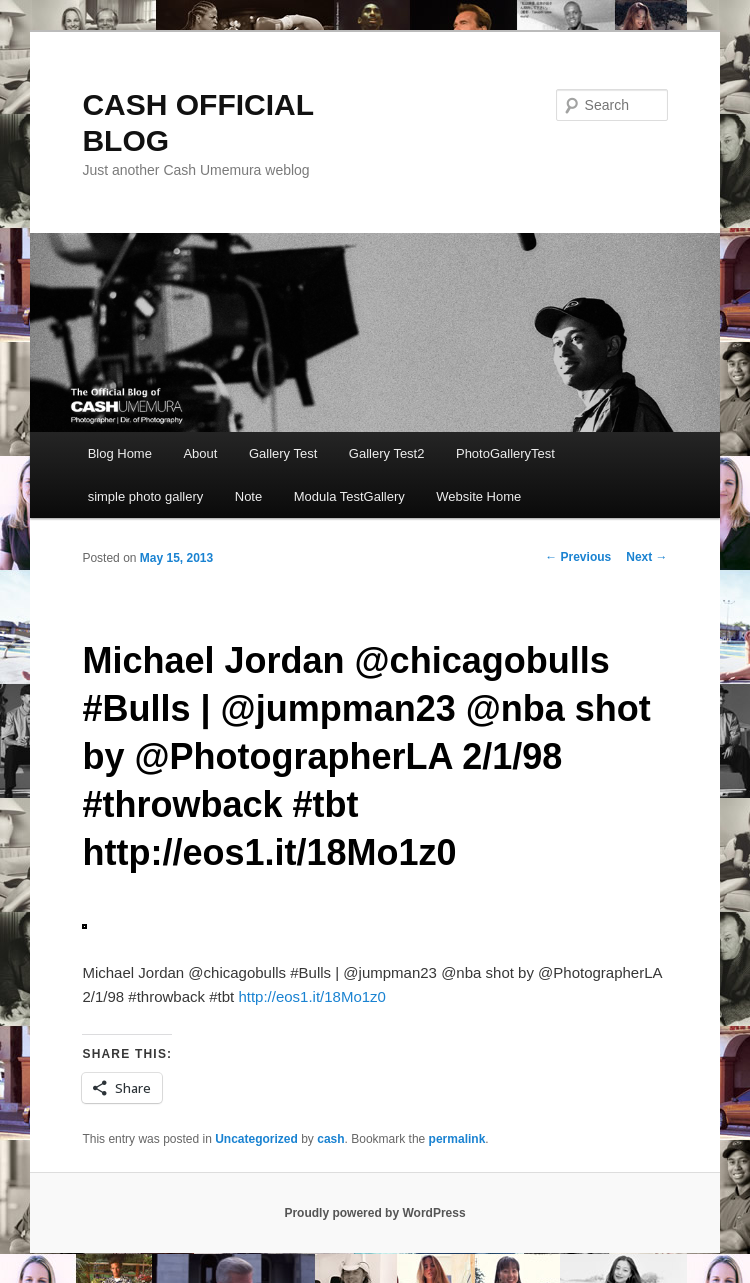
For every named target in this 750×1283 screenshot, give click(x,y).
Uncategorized (256, 1139)
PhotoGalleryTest (505, 453)
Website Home (478, 496)
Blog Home (120, 453)
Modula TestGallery (349, 496)
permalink (457, 1139)
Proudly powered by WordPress (374, 1213)
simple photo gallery (146, 496)
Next (646, 557)
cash (330, 1139)
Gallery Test (283, 453)
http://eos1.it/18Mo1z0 (312, 996)
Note (248, 496)
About (200, 453)
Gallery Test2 (387, 453)
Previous (578, 557)
